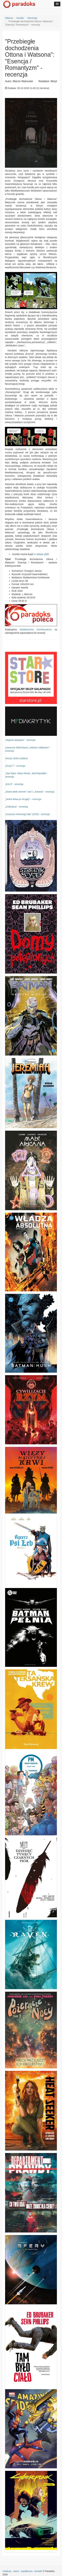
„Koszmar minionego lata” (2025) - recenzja (27, 814)
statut (16, 2571)
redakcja (6, 2571)
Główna (9, 18)
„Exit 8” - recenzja (14, 784)
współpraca (27, 2571)
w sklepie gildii (41, 554)
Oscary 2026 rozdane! (16, 758)
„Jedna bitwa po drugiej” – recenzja (23, 799)
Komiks (20, 18)
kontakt (38, 2571)
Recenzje (32, 18)
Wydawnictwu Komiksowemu (36, 629)
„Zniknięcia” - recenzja (16, 806)
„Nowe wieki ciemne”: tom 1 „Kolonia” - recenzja (29, 791)
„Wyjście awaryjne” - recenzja (20, 740)
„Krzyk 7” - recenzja (15, 765)
